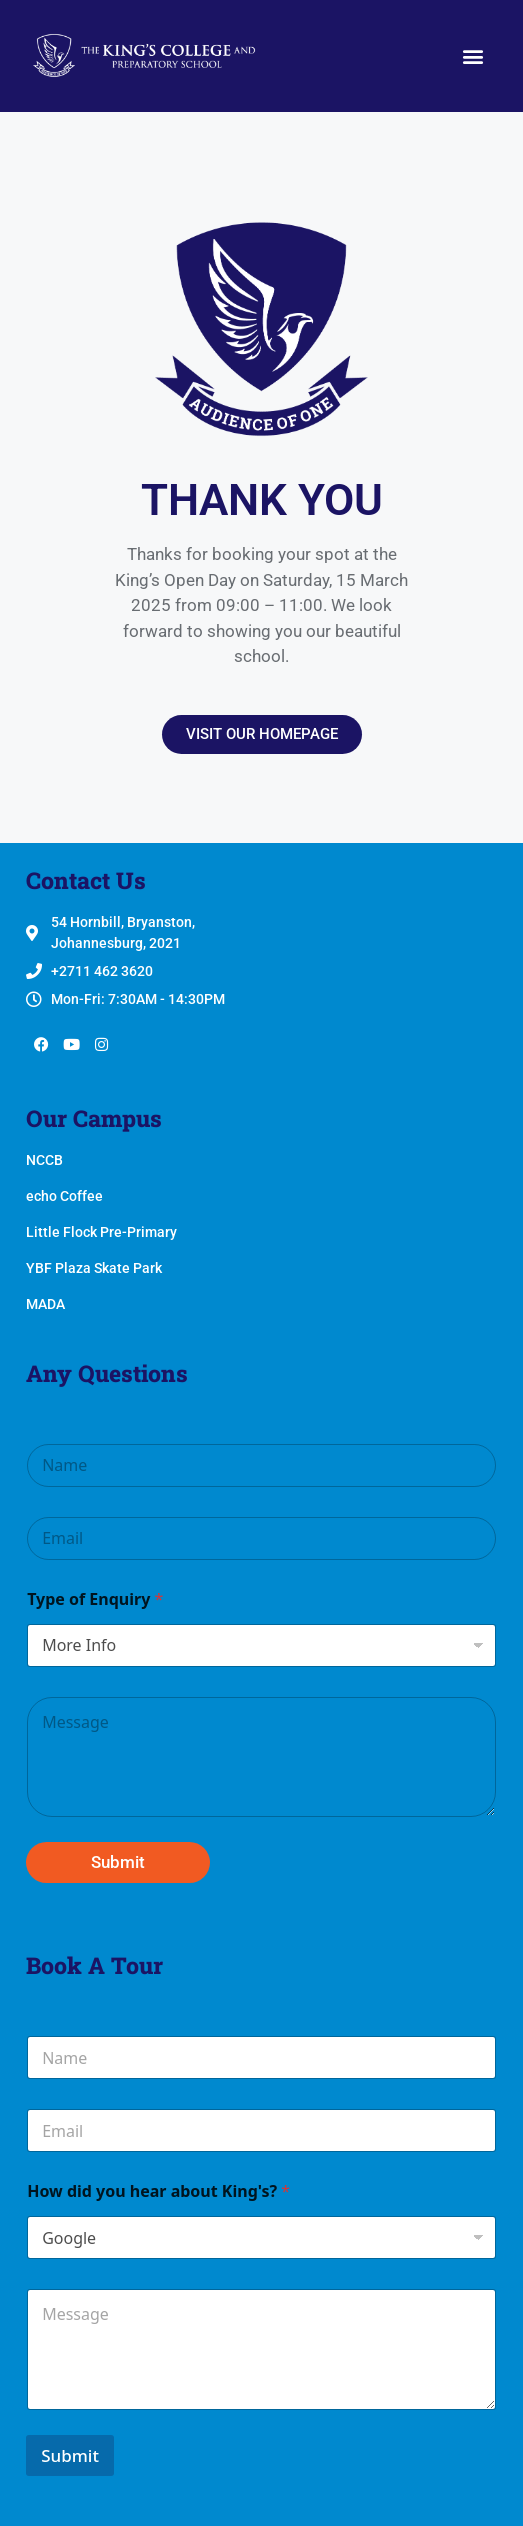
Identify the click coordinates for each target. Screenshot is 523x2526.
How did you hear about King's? (158, 2191)
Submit (118, 1862)
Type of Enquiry (95, 1599)
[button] (473, 56)
